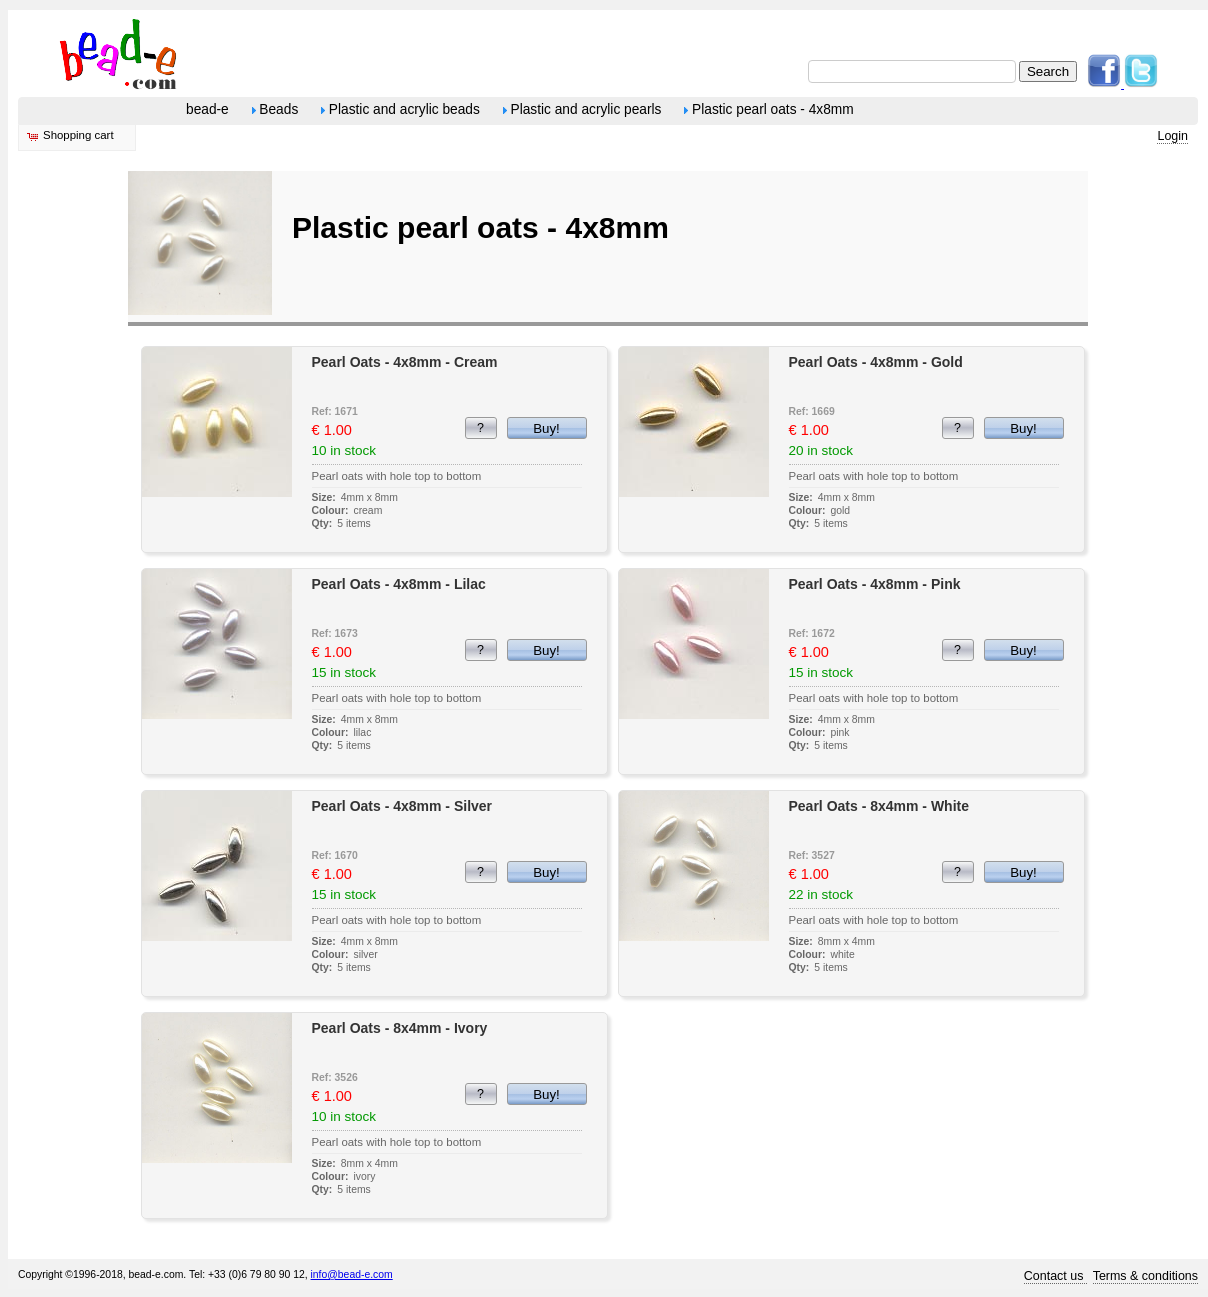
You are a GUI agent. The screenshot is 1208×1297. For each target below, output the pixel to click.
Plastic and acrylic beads (400, 109)
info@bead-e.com (352, 1274)
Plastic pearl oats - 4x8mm (768, 109)
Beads (275, 109)
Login (1172, 136)
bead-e (207, 109)
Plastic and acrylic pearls (582, 109)
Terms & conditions (1145, 1276)
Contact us (1055, 1276)
